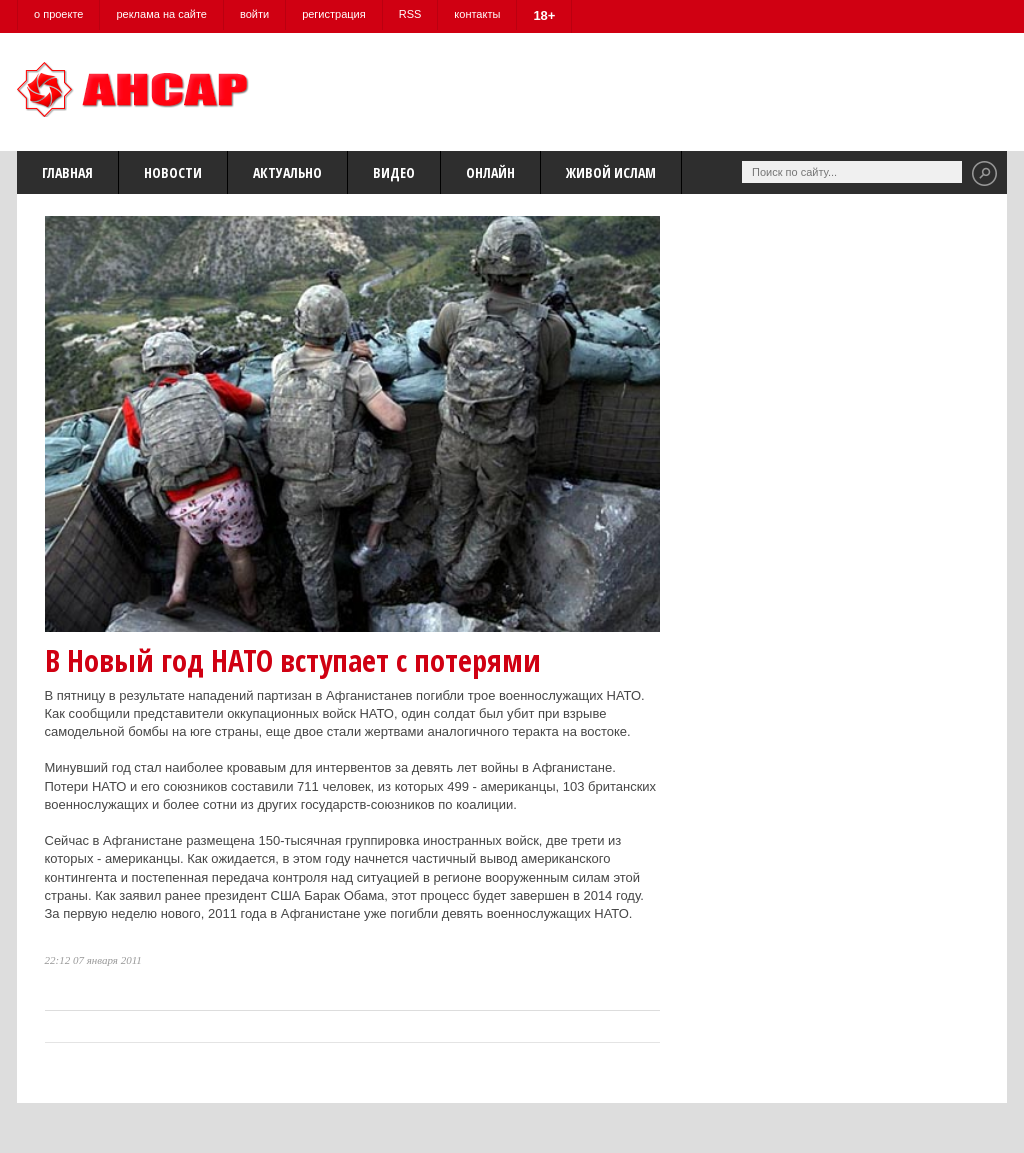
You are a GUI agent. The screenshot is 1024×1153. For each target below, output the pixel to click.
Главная (67, 172)
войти (254, 14)
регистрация (334, 14)
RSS (410, 14)
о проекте (58, 14)
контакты (477, 14)
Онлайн (490, 172)
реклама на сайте (161, 14)
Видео (394, 172)
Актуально (287, 172)
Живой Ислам (611, 172)
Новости (173, 172)
